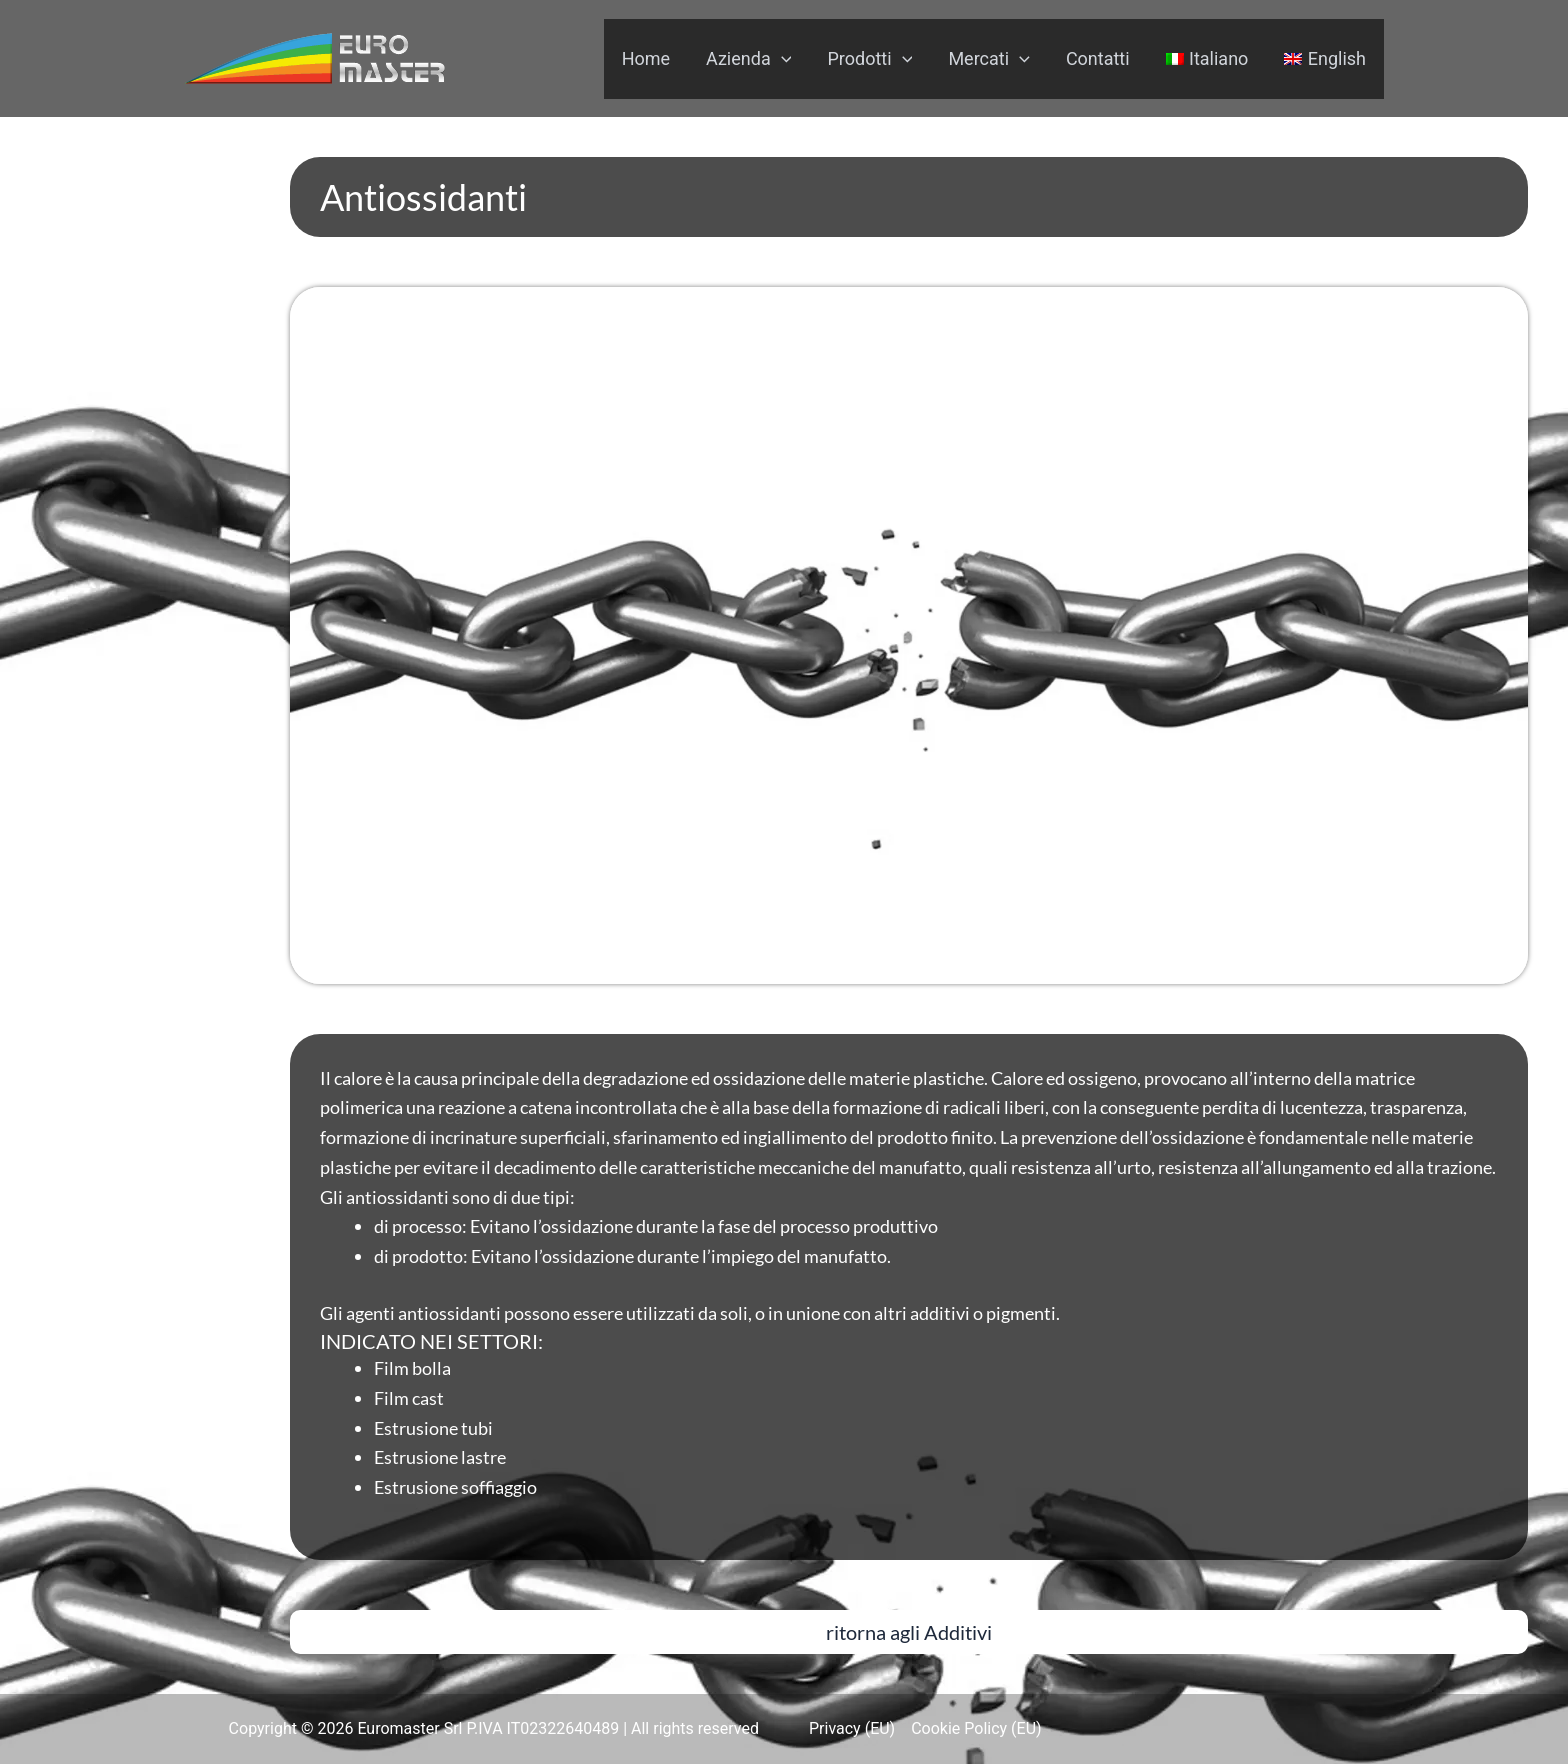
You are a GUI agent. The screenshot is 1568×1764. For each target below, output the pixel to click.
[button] (909, 1632)
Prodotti (869, 59)
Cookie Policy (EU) (976, 1728)
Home (646, 58)
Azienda (748, 59)
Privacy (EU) (852, 1728)
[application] (781, 59)
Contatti (1098, 58)
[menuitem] (1207, 59)
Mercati (988, 59)
